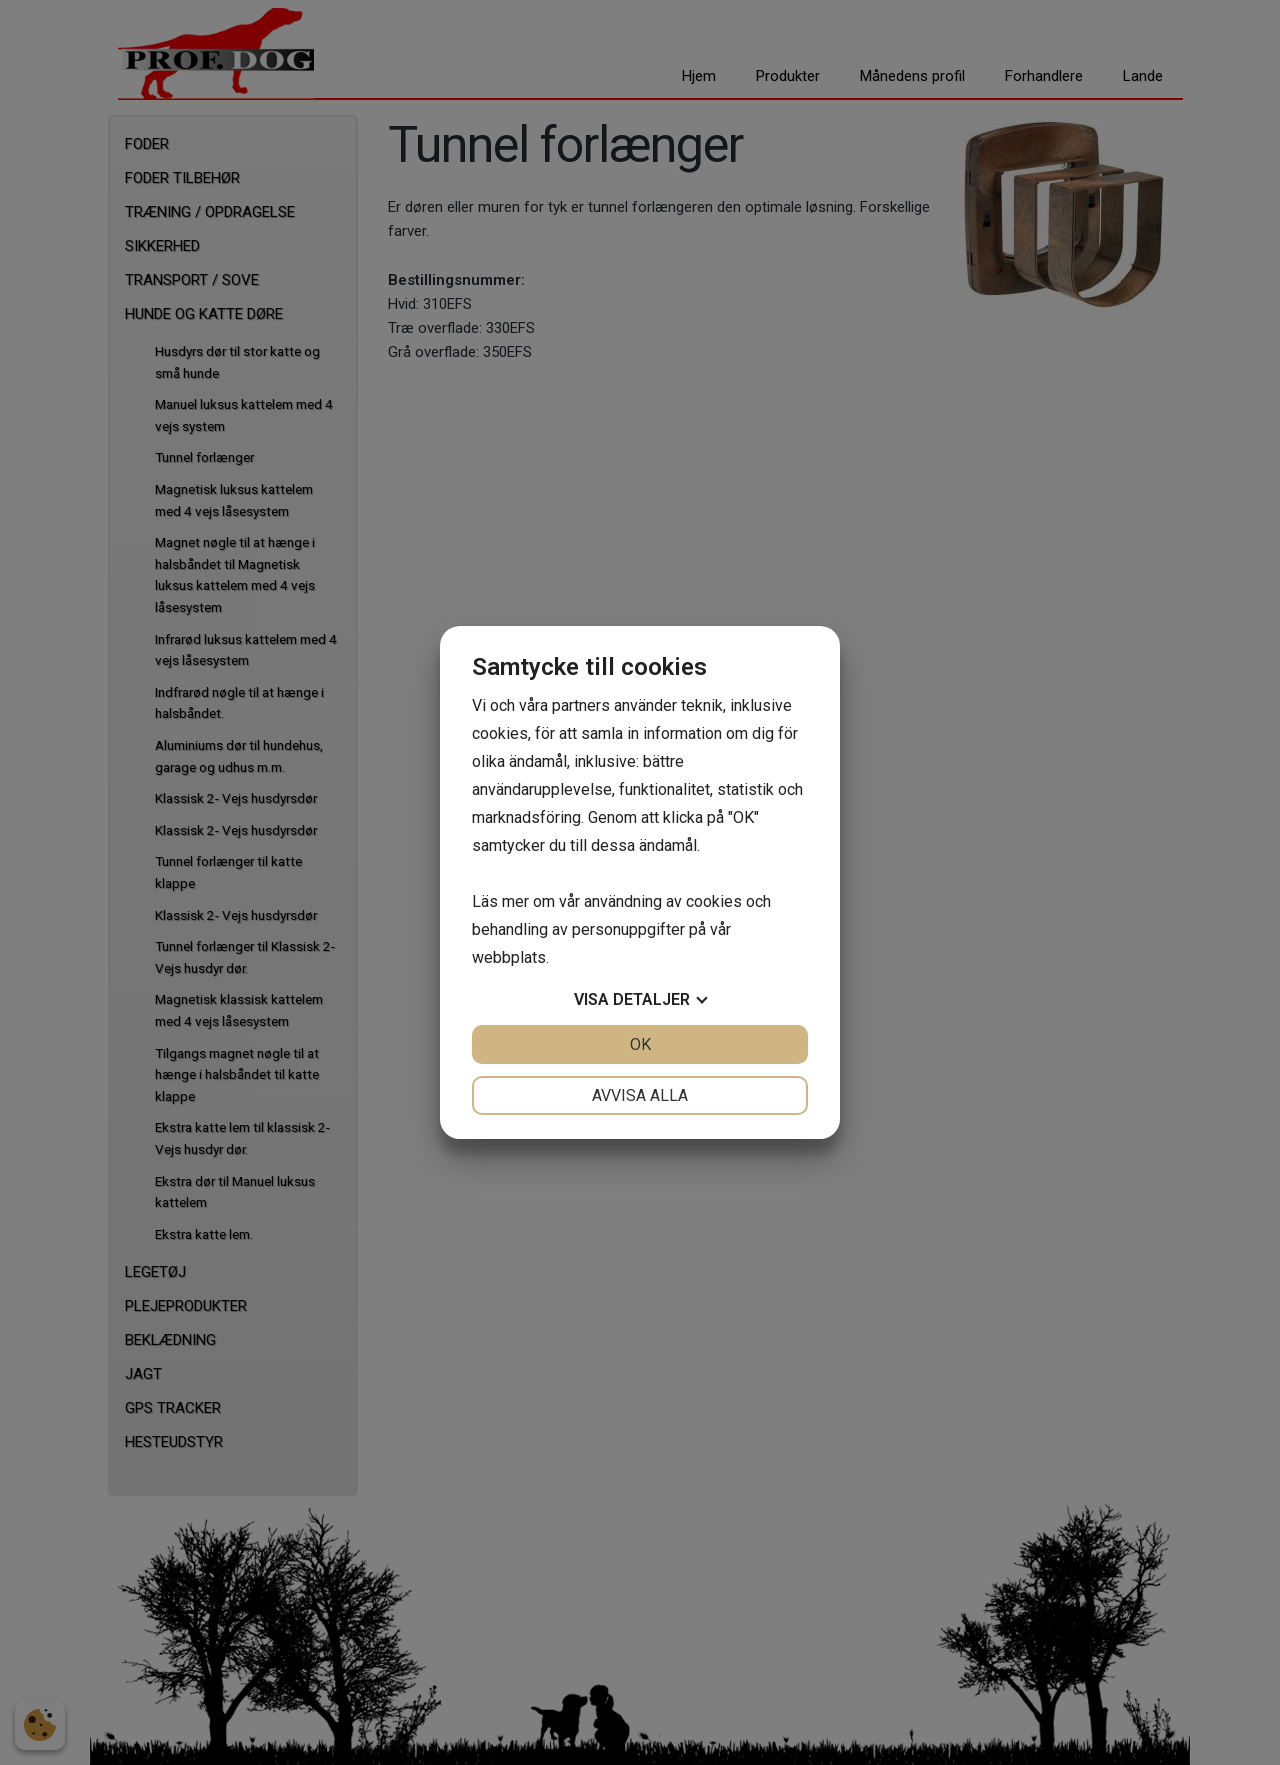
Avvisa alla (640, 1095)
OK (640, 1044)
